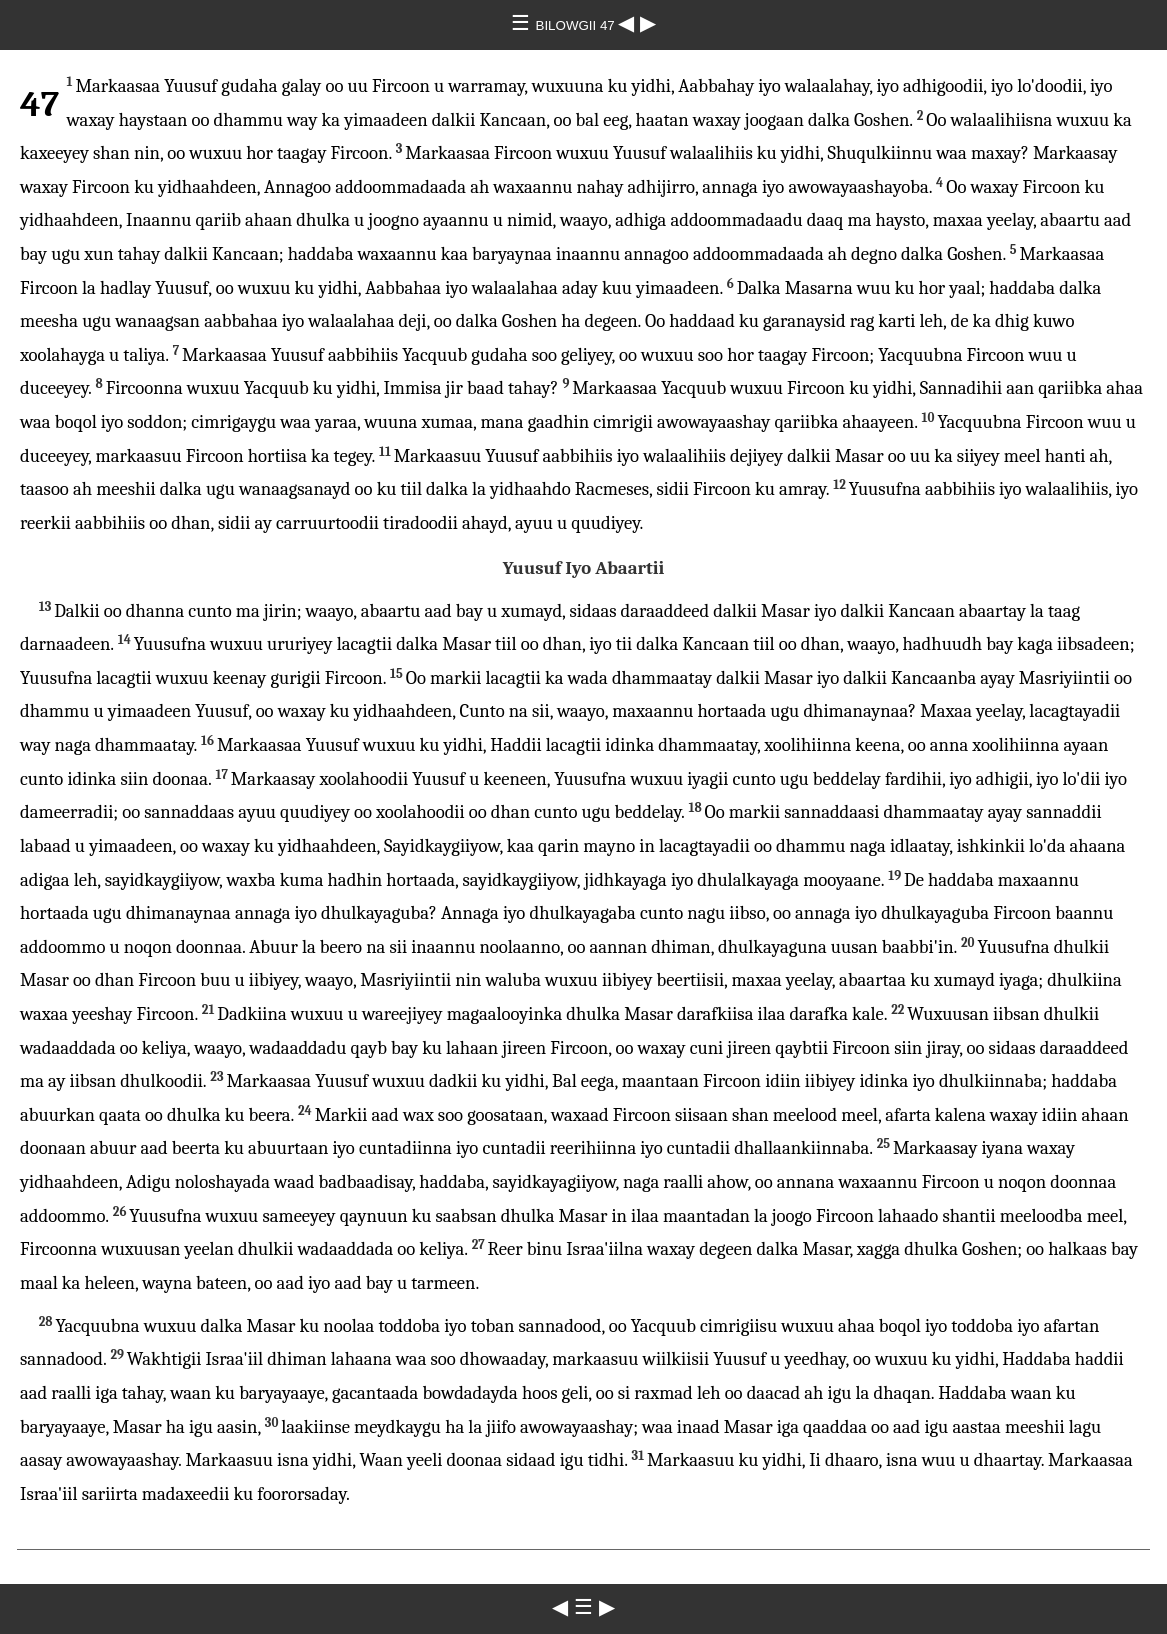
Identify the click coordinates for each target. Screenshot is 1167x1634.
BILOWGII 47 (577, 25)
